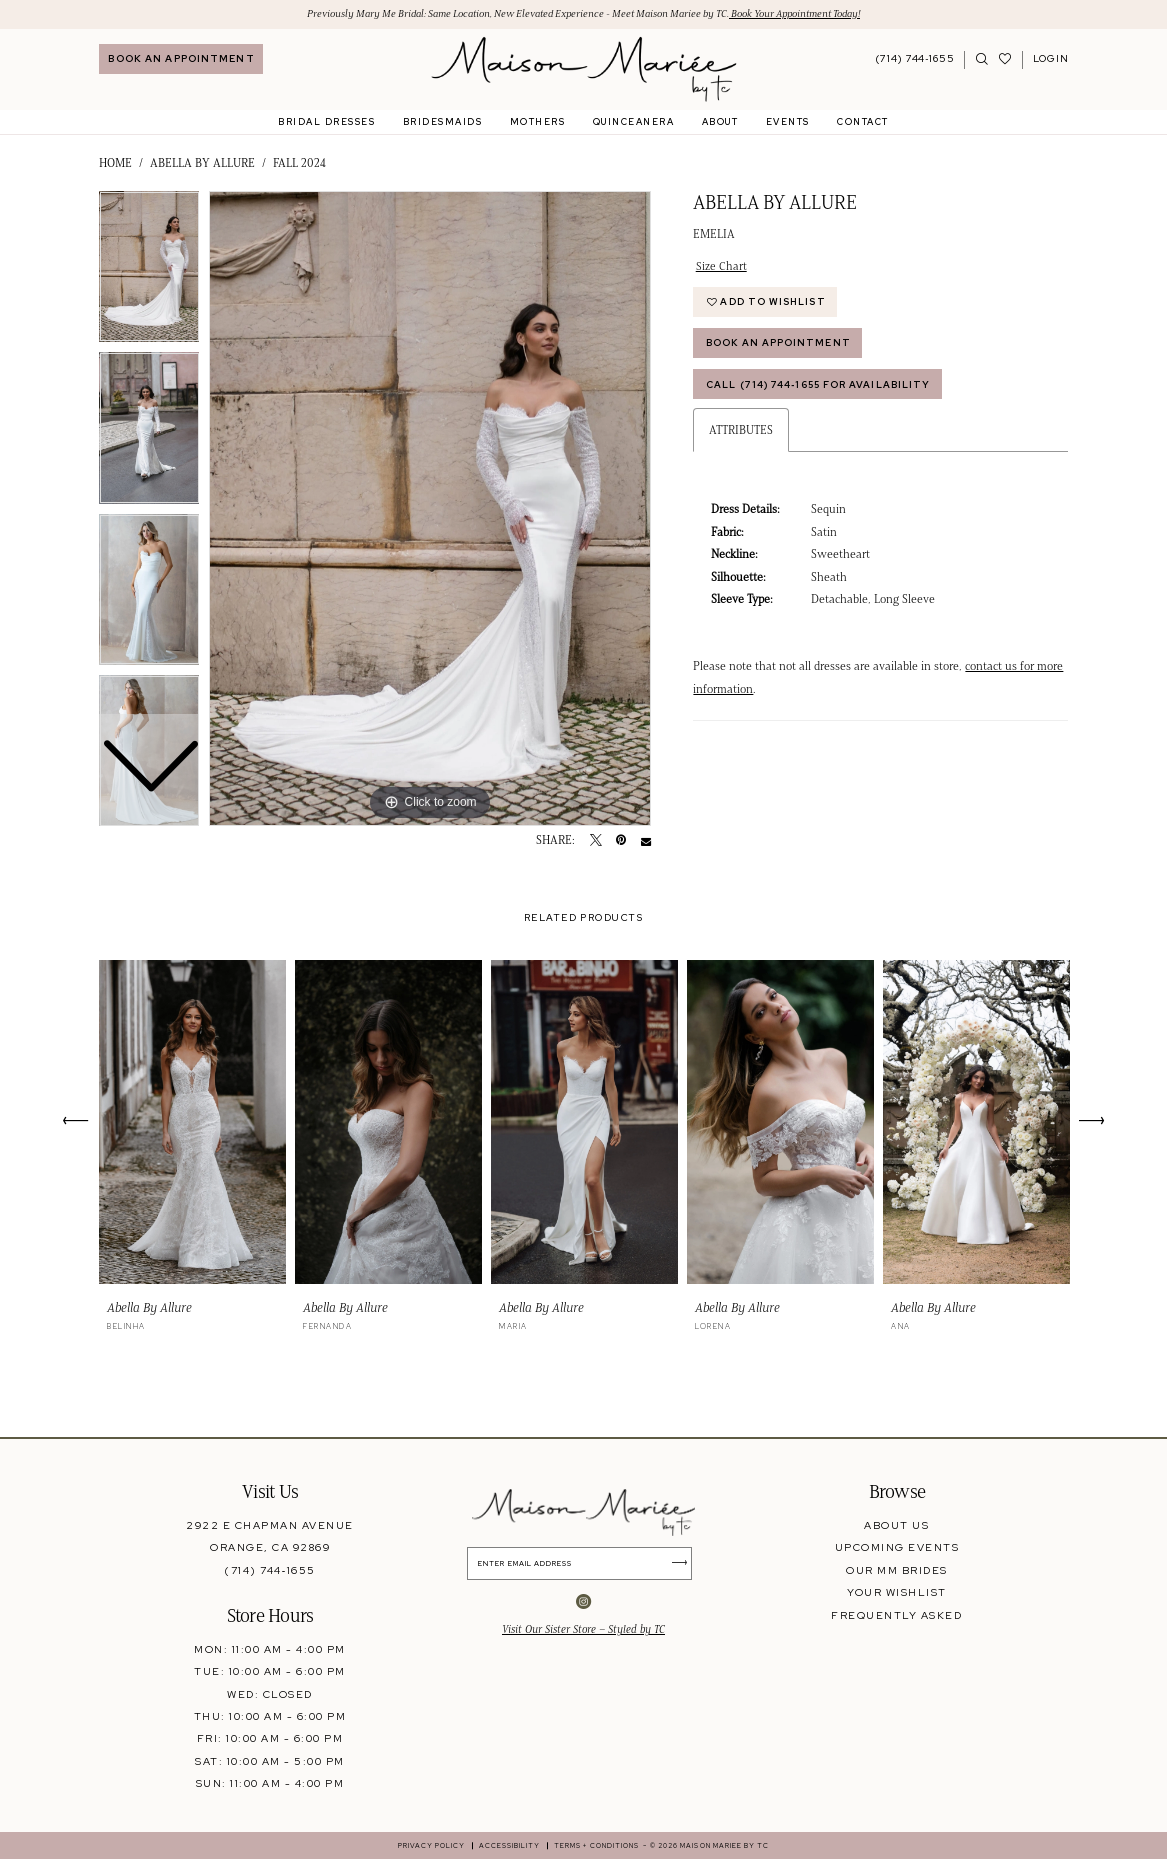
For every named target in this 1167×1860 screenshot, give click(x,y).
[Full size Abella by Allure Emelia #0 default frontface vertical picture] (430, 509)
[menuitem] (181, 59)
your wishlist (896, 1593)
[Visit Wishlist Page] (1005, 60)
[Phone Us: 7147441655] (915, 60)
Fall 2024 (299, 164)
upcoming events (897, 1548)
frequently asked (896, 1615)
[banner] (583, 70)
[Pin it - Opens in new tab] (621, 842)
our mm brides (896, 1570)
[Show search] (982, 60)
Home (115, 164)
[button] (1051, 60)
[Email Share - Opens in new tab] (646, 842)
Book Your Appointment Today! (810, 13)
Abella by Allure (202, 164)
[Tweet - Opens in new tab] (596, 842)
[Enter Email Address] (584, 1564)
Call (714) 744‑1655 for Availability (822, 388)
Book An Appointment (780, 346)
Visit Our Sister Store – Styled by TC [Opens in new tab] (583, 1631)
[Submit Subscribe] (683, 1564)
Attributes (741, 435)
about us (896, 1525)
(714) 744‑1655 (269, 1570)
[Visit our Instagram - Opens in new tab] (583, 1603)
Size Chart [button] (721, 266)
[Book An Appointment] (181, 59)
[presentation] (193, 1122)
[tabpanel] (430, 509)
